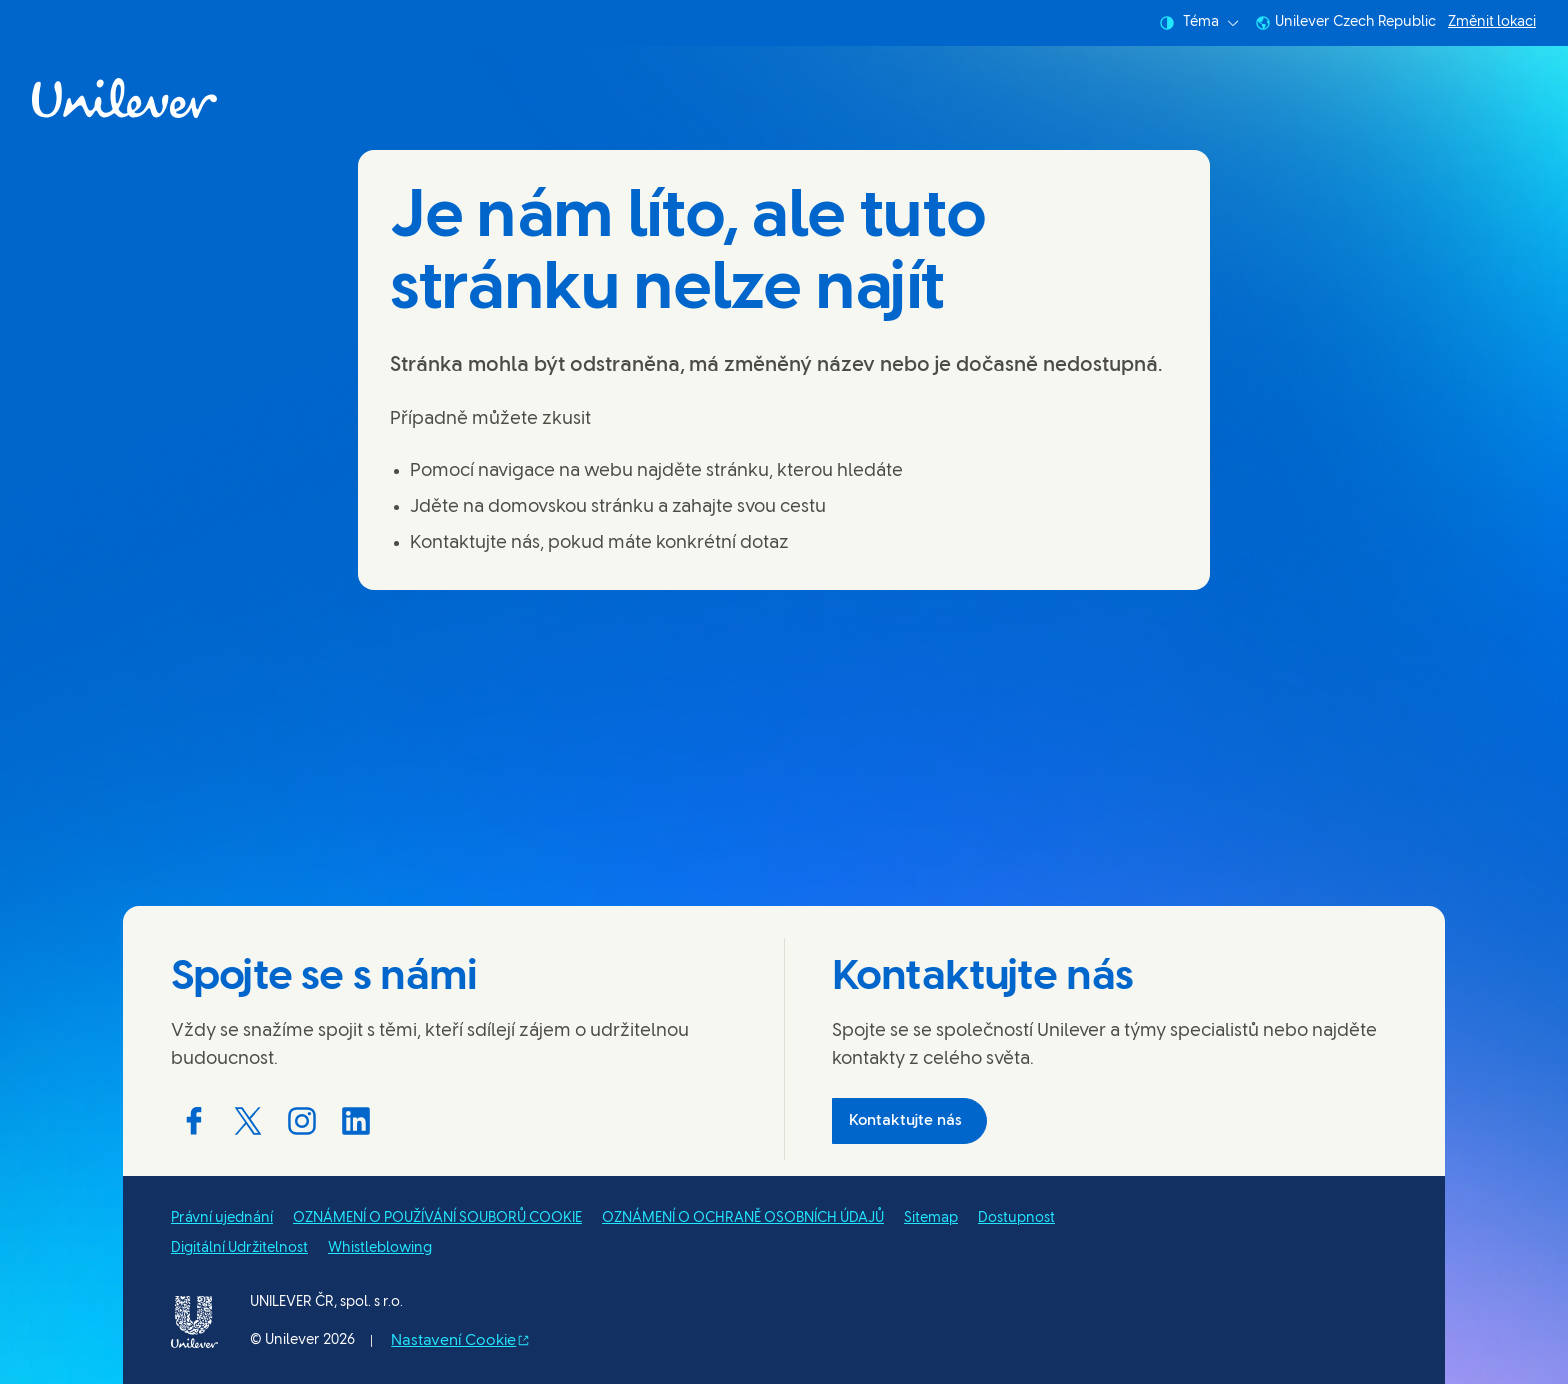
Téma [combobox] (1199, 23)
